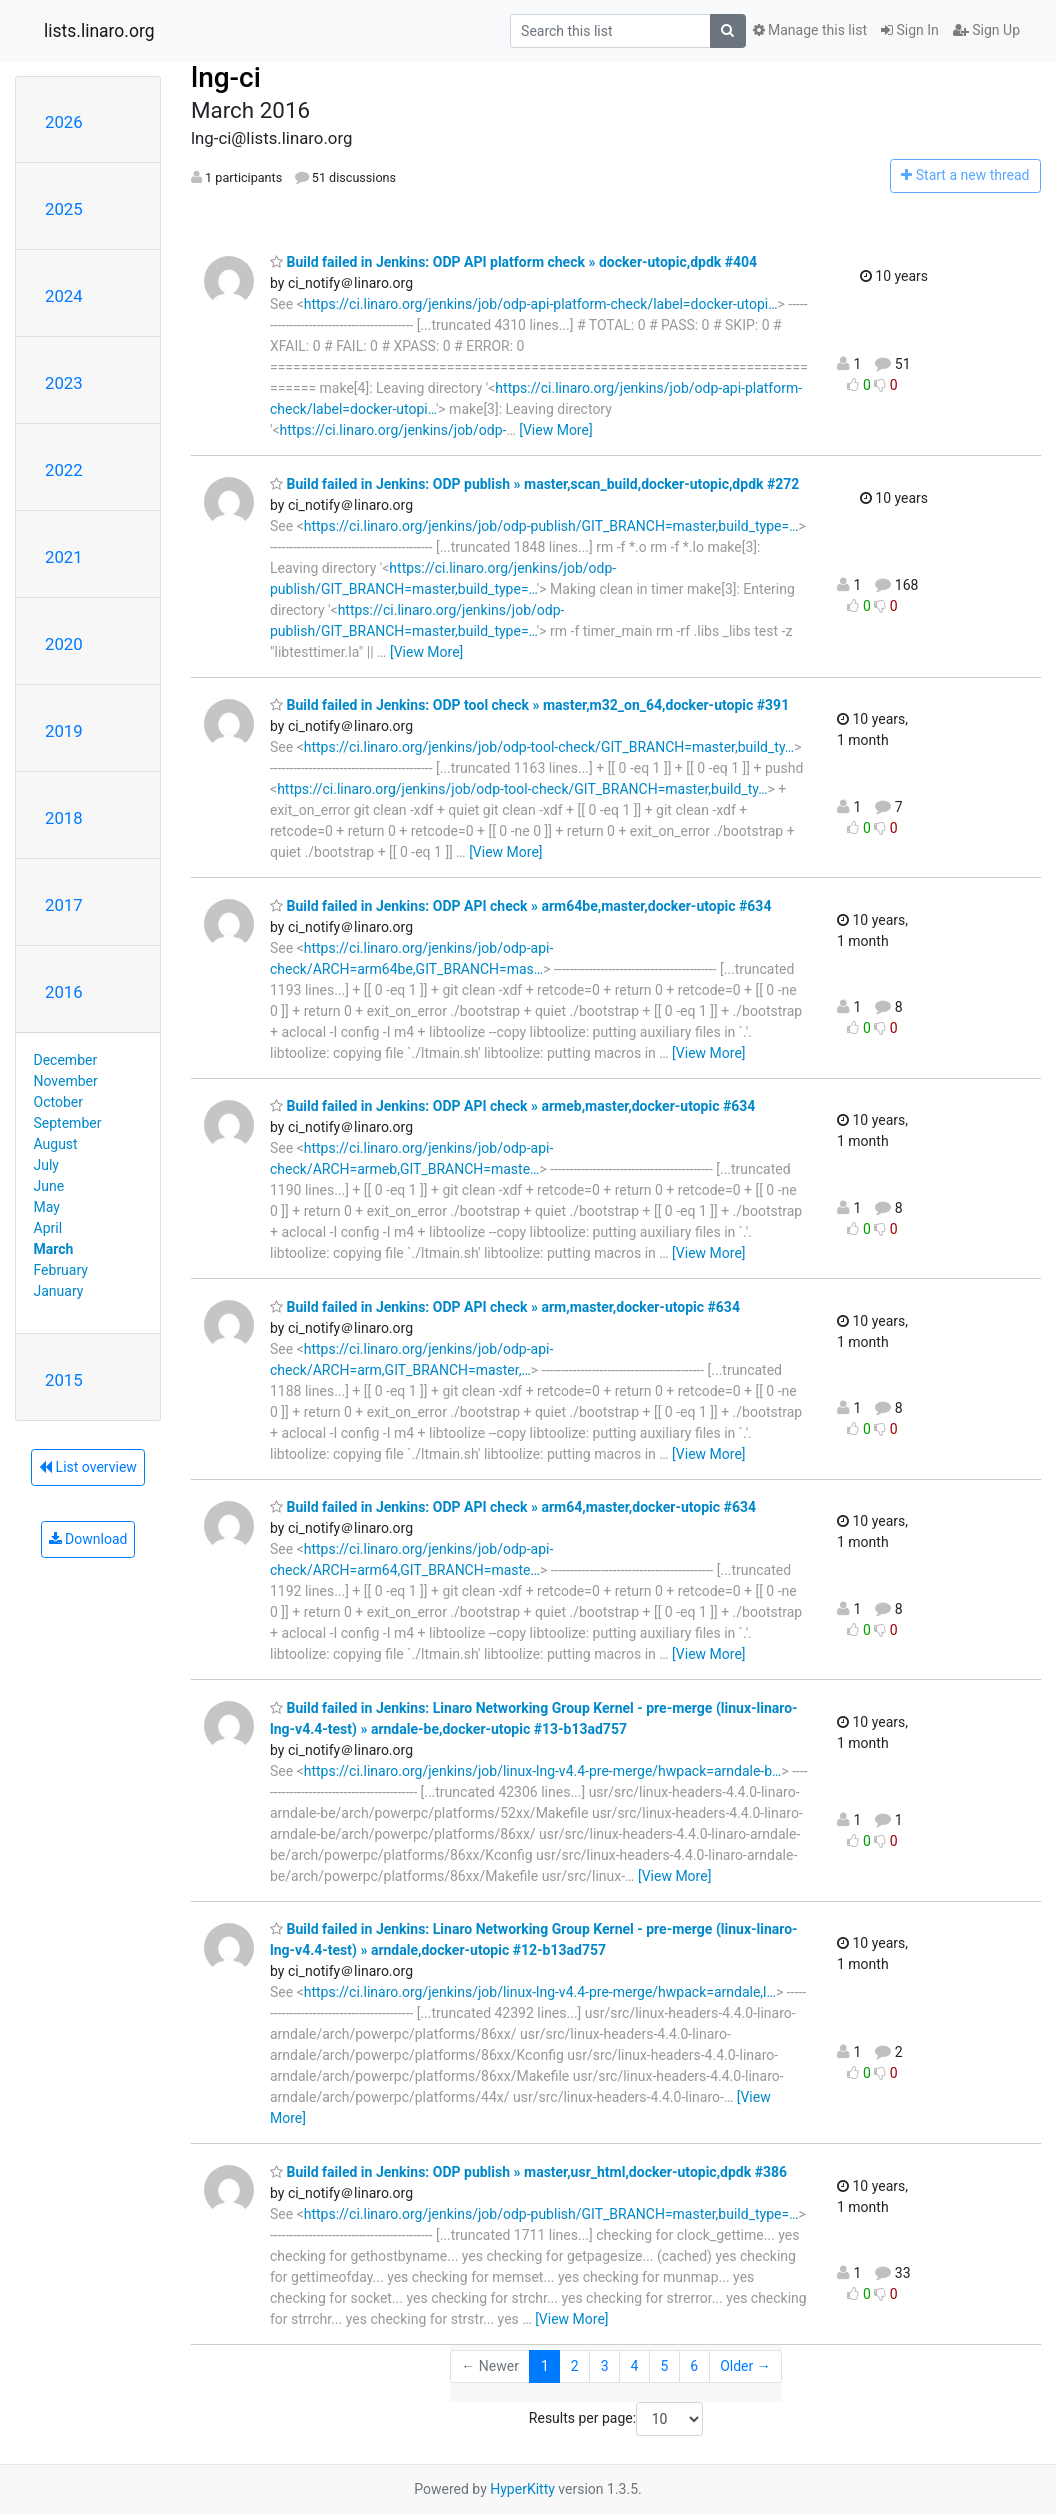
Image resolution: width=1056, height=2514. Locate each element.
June (49, 1186)
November (66, 1081)
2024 (64, 296)
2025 (64, 209)
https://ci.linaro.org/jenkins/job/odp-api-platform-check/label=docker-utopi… (541, 304)
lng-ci (226, 77)
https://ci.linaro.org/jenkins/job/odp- (393, 430)
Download (88, 1539)
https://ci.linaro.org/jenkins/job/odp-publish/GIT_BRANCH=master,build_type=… (551, 526)
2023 (64, 383)
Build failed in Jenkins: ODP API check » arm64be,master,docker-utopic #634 (520, 906)
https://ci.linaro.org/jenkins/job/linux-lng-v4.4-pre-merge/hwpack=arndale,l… (540, 1992)
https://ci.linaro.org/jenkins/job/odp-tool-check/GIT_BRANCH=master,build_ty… (549, 747)
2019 (64, 731)
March (54, 1249)
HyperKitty (522, 2489)
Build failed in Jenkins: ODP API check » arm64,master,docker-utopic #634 (513, 1507)
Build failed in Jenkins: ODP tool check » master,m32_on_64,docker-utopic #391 (529, 705)
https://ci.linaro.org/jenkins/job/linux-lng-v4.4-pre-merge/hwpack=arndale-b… (543, 1771)
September (68, 1123)
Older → (745, 2366)
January (59, 1291)
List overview (88, 1467)
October (58, 1102)
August (56, 1144)
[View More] (555, 430)
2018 (64, 818)
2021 (64, 557)
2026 (64, 122)
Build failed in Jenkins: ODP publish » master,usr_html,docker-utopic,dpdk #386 (528, 2172)
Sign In (910, 30)
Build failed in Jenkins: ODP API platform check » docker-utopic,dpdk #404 (513, 262)
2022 (64, 470)
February (61, 1270)
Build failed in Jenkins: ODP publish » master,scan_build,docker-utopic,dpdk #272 (534, 484)
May (47, 1207)
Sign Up (986, 30)
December (66, 1060)
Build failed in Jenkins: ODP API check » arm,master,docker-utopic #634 (505, 1307)
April (48, 1228)
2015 (64, 1380)
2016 (64, 992)
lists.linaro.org (99, 31)
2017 (64, 905)
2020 (64, 644)
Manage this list (810, 30)
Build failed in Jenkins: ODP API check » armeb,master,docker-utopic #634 (512, 1106)
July (46, 1165)
